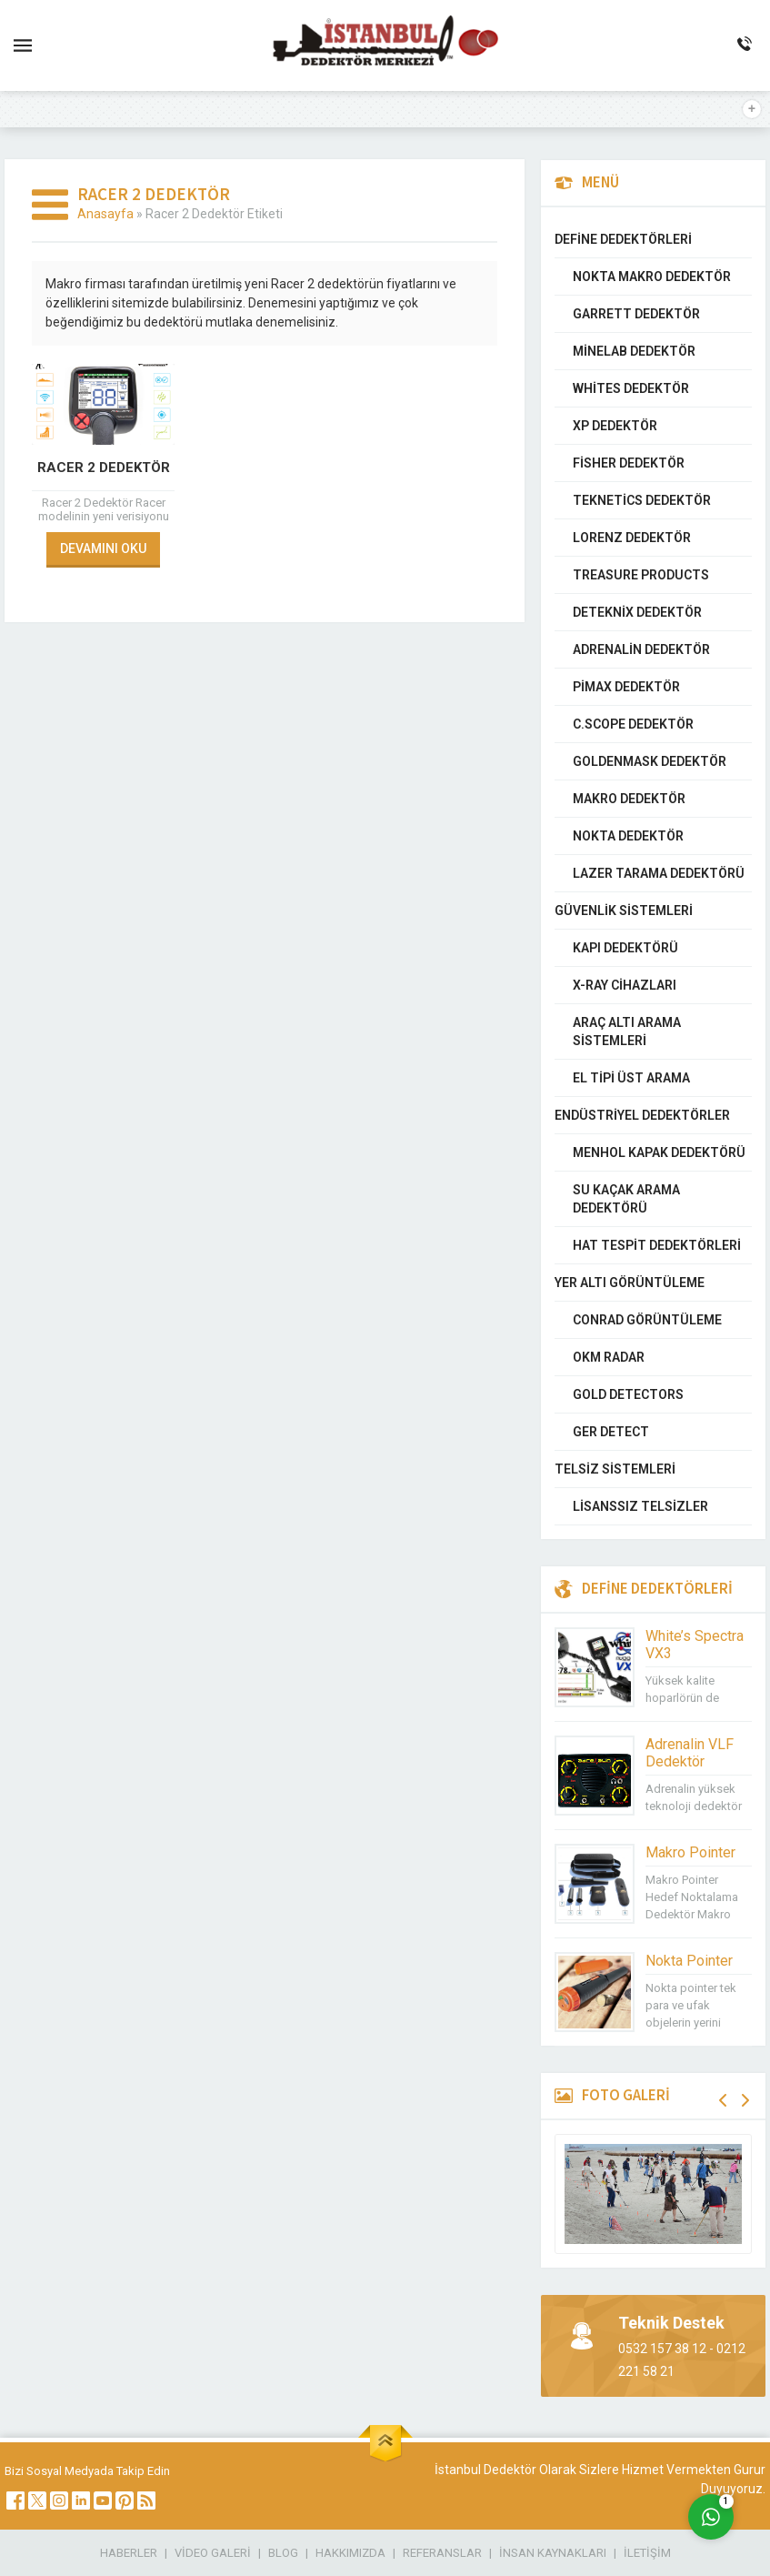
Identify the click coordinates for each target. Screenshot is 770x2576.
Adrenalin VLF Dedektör (689, 1753)
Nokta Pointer (689, 1960)
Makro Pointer (690, 1852)
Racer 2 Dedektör (103, 467)
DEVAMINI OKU (103, 548)
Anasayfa (105, 213)
